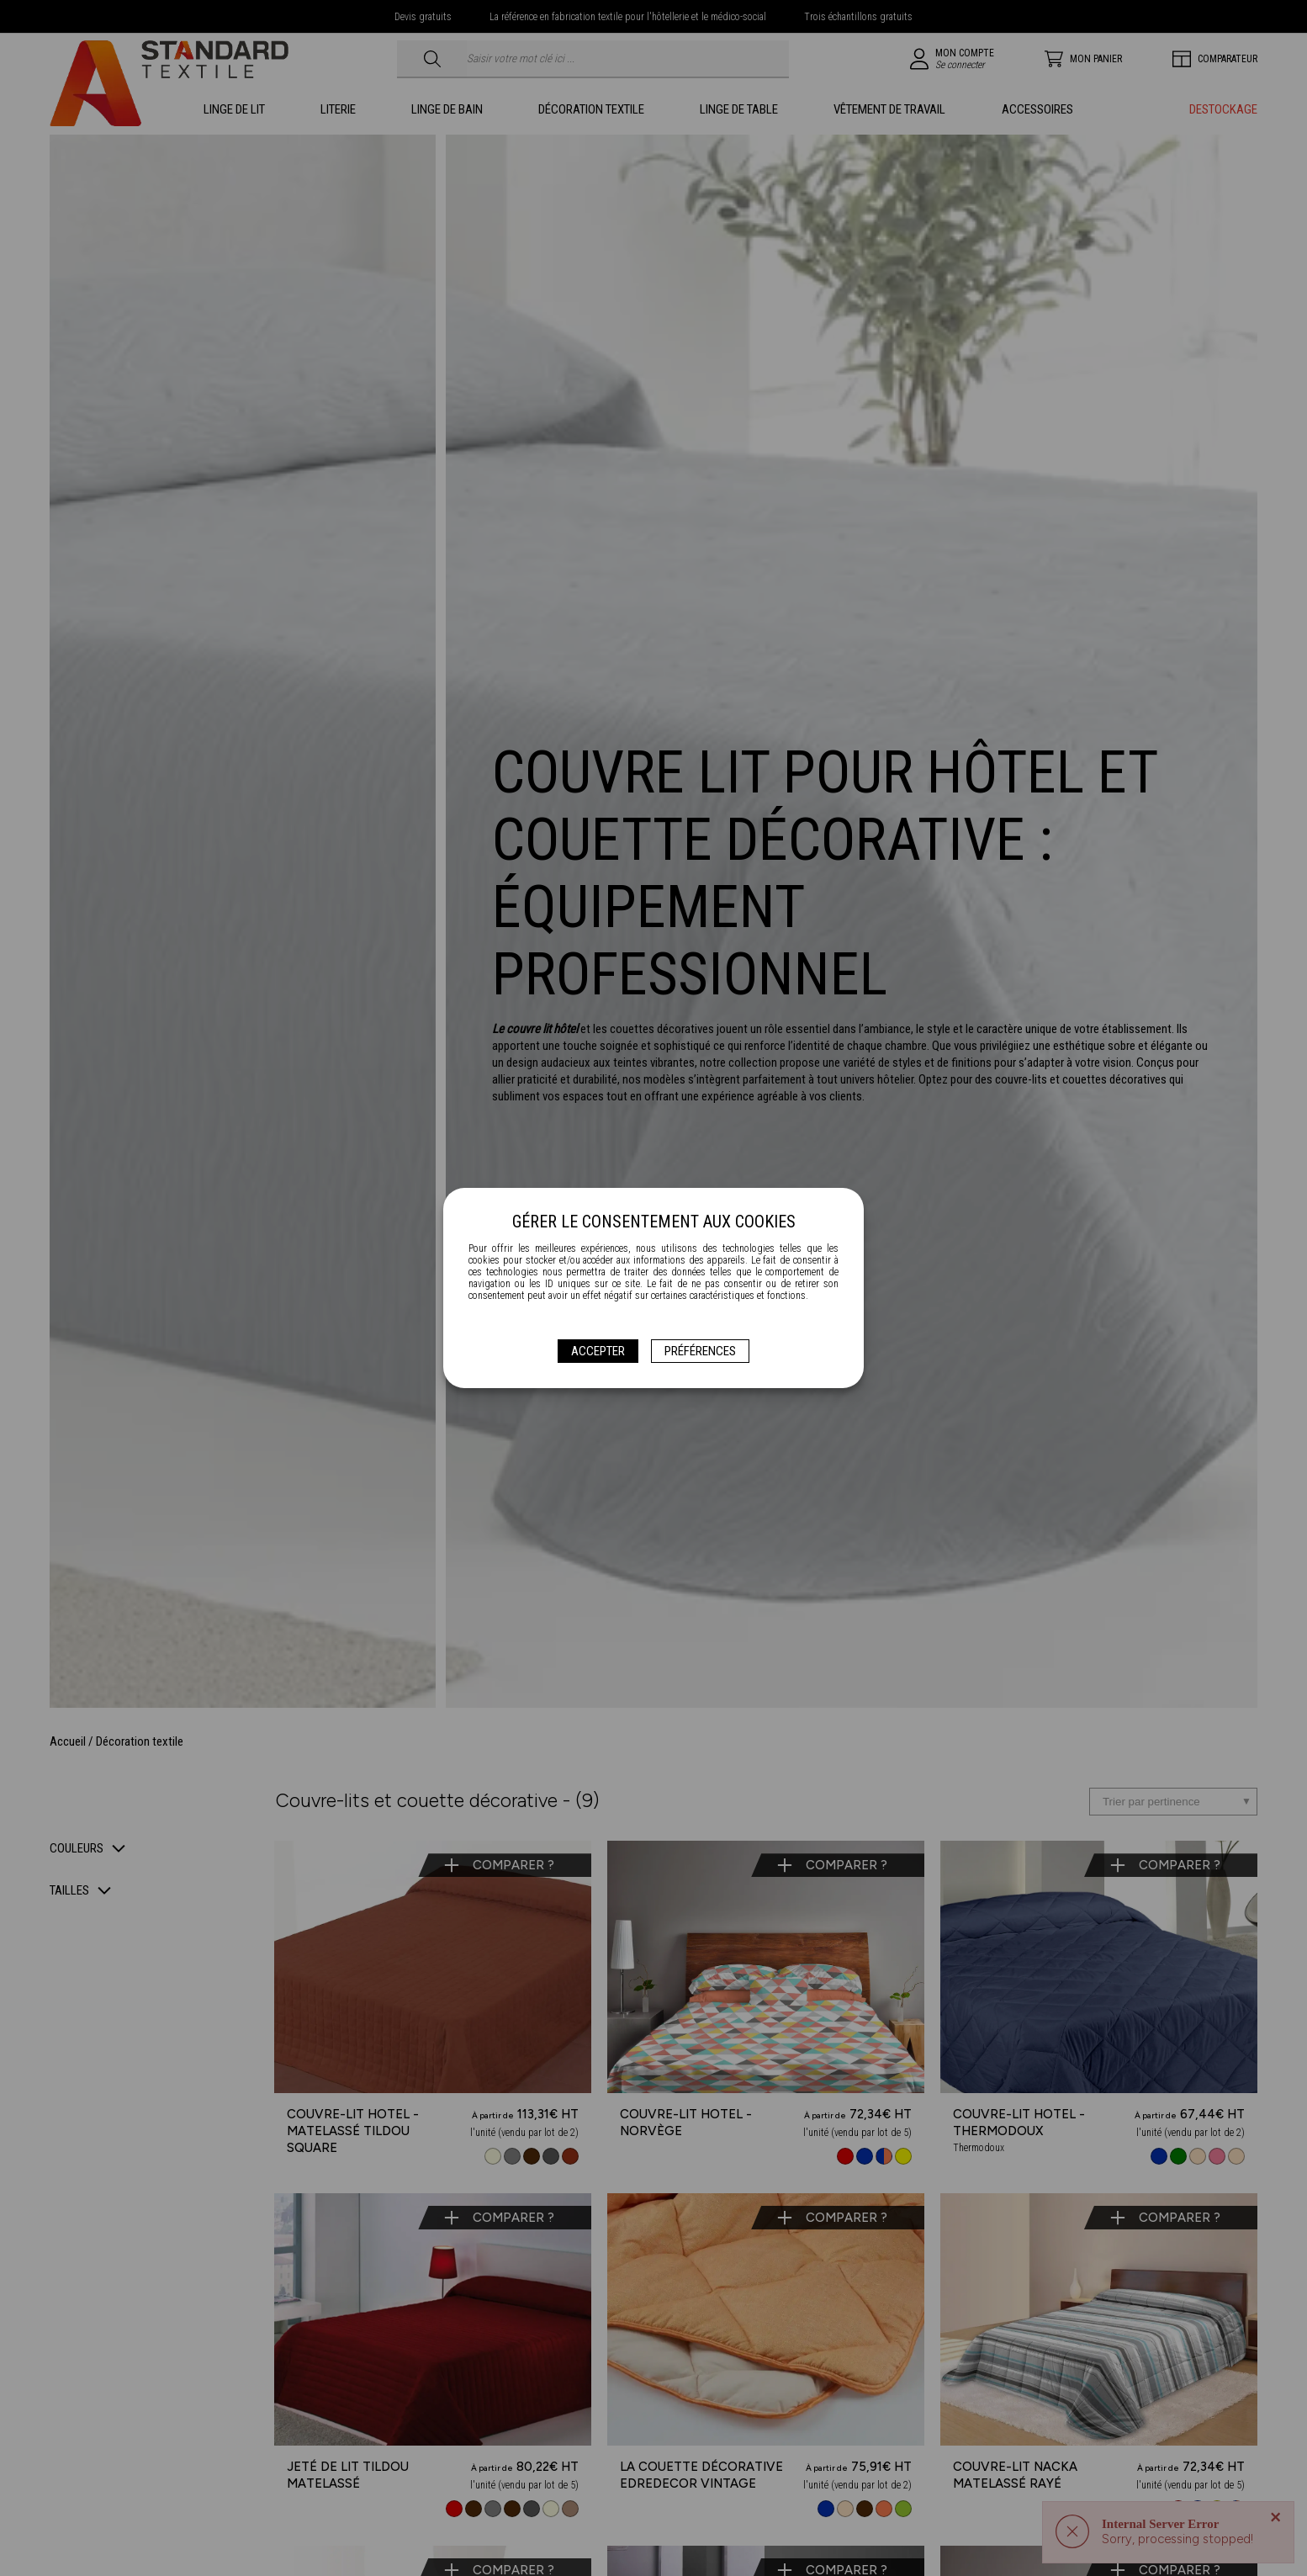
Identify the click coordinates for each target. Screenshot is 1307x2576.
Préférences (700, 1351)
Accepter (598, 1351)
